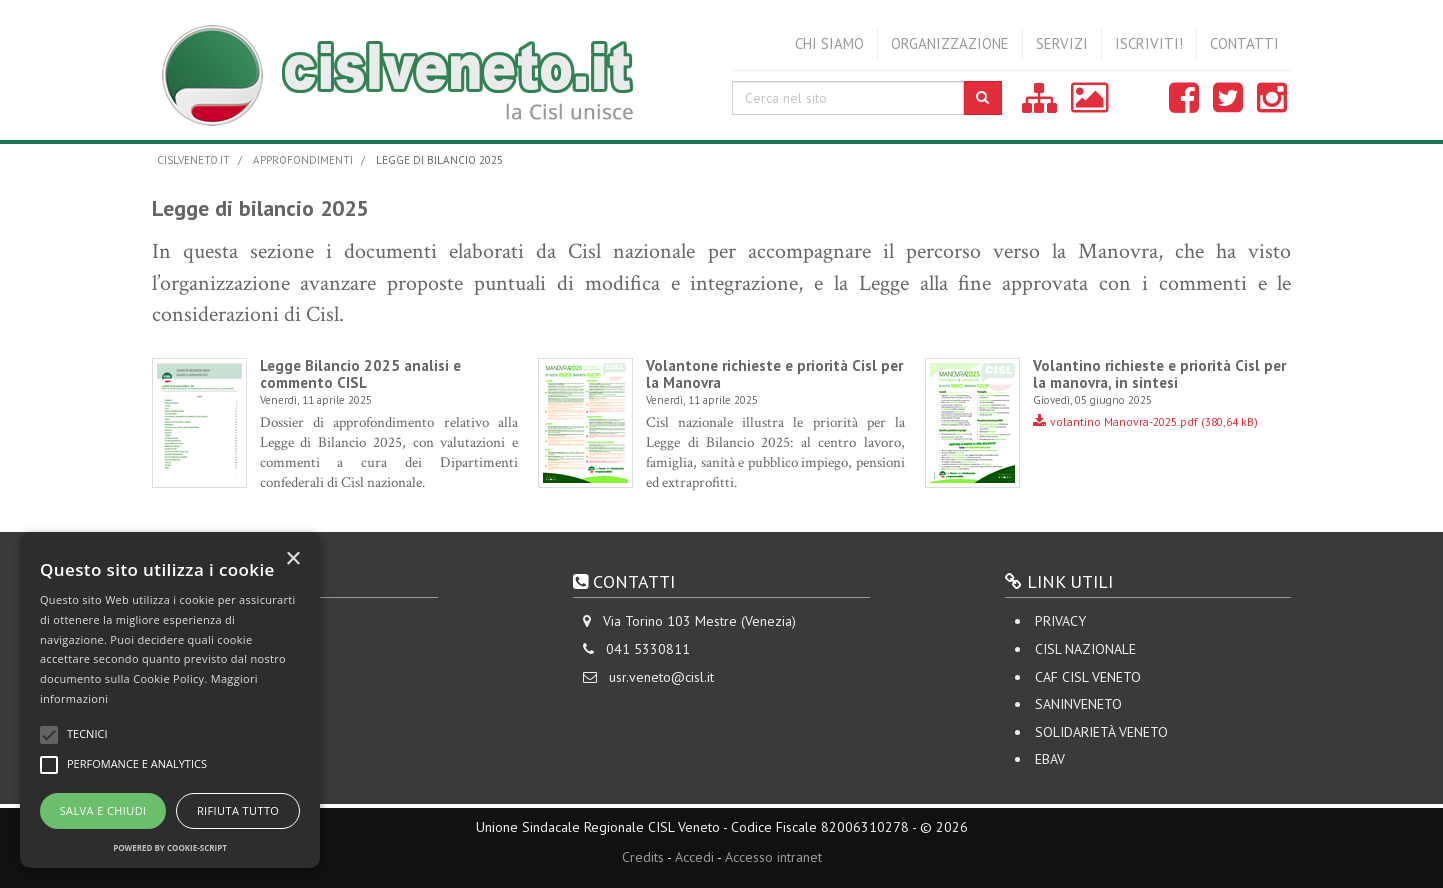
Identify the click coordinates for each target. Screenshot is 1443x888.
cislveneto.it (193, 160)
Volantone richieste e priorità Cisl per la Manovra (774, 374)
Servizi (1062, 43)
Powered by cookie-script (170, 847)
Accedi (694, 857)
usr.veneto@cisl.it (661, 677)
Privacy (1060, 621)
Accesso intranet (773, 857)
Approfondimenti (303, 160)
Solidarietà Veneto (1101, 732)
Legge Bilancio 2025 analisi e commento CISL (360, 374)
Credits (643, 857)
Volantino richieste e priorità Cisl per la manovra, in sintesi (1159, 374)
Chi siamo (829, 43)
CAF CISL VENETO (1088, 677)
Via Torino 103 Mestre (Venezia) (699, 621)
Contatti (1244, 43)
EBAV (1050, 759)
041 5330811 (648, 649)
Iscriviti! (1149, 43)
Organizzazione (950, 43)
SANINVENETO (1078, 704)
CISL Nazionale (1085, 649)
